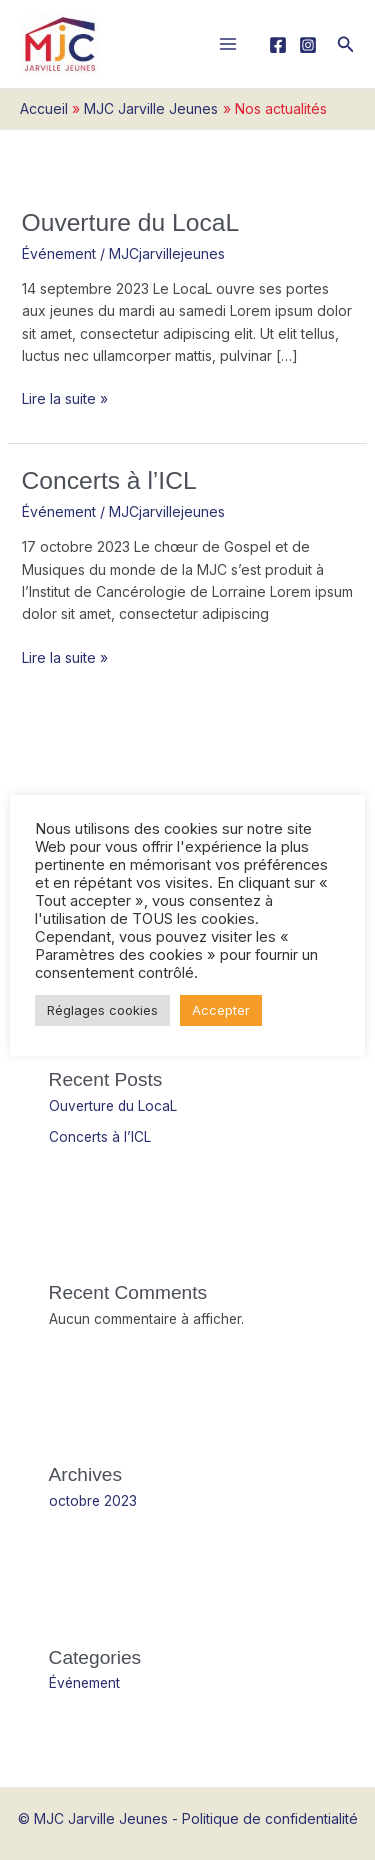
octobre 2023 (93, 1501)
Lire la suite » (65, 397)
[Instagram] (308, 45)
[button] (346, 44)
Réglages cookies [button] (102, 1010)
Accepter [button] (221, 1010)
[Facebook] (278, 45)
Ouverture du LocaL (131, 222)
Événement (59, 253)
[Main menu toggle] (228, 44)
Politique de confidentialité (270, 1818)
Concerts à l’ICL (109, 480)
